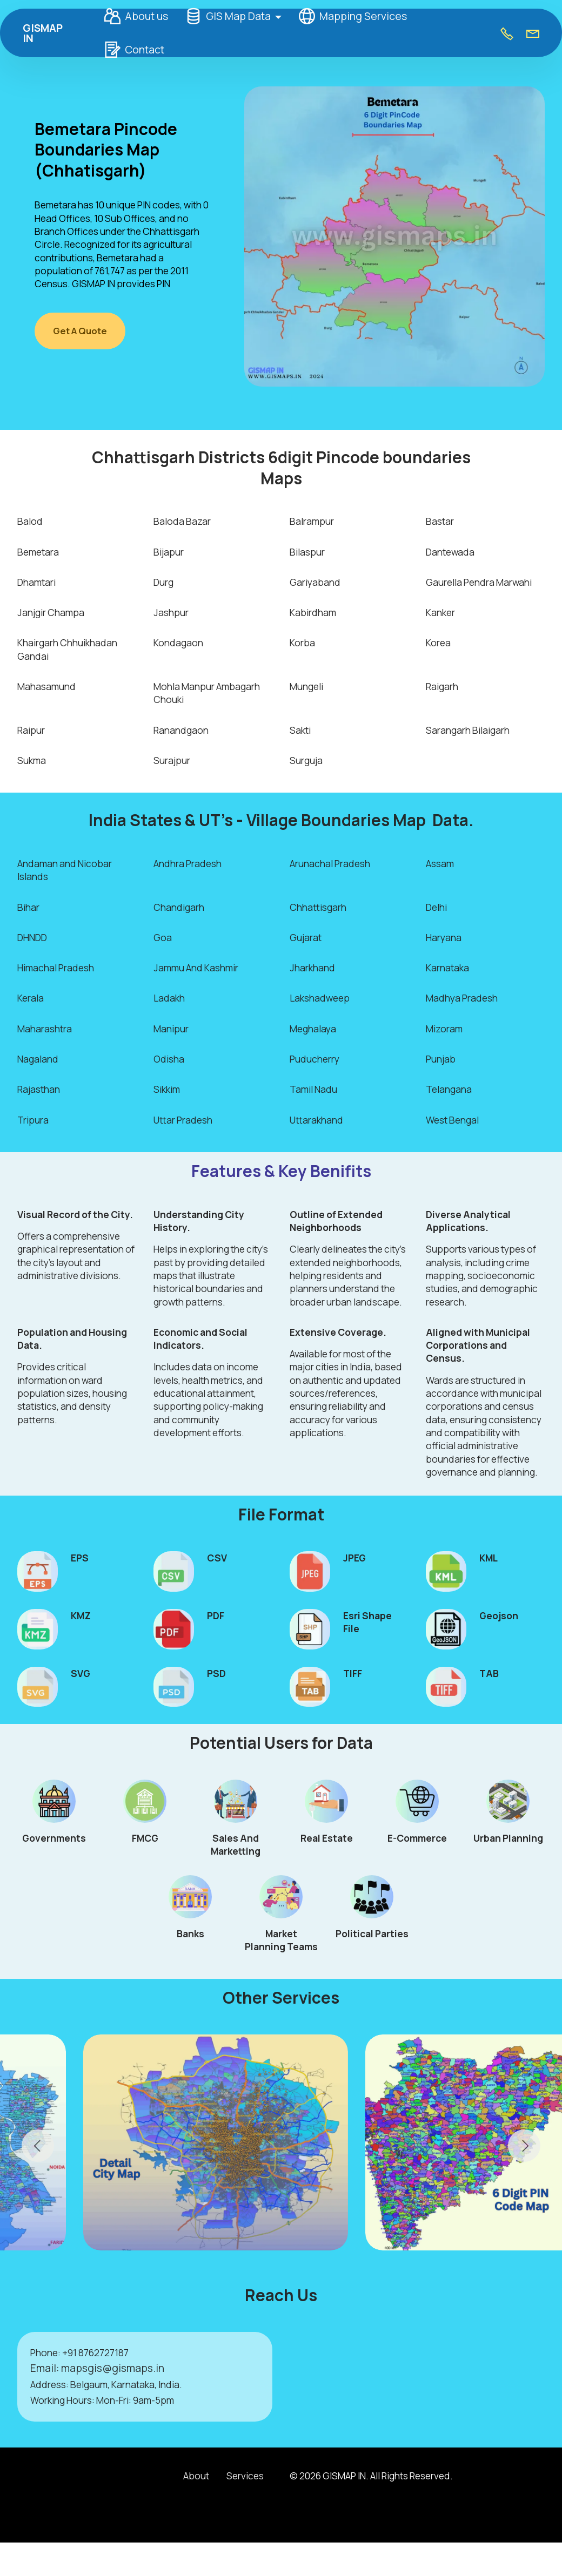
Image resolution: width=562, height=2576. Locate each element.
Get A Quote (81, 330)
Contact (132, 50)
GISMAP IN (49, 33)
